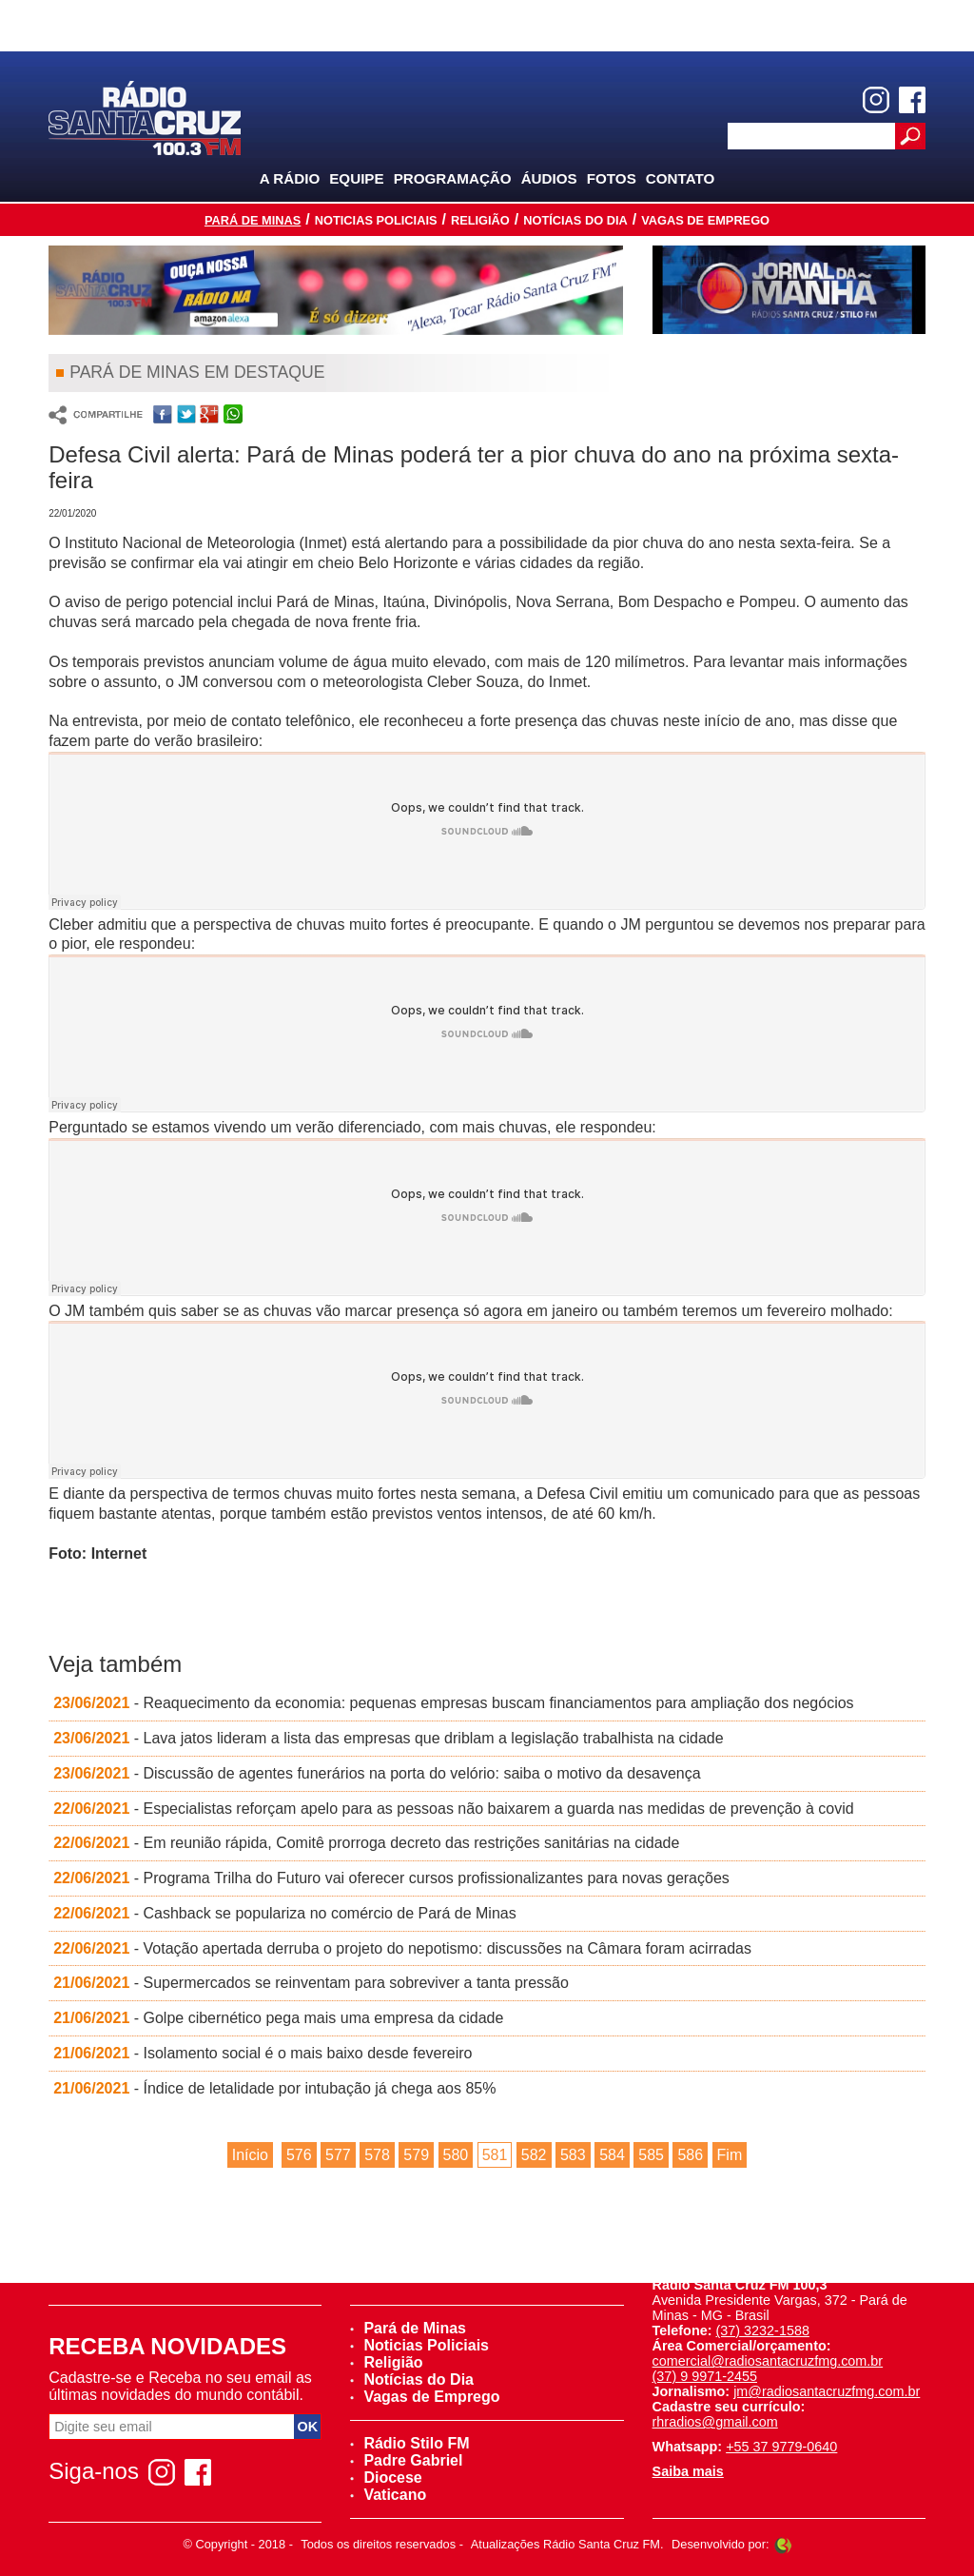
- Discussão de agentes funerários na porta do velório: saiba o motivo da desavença (376, 1773)
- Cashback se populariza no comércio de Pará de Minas (284, 1913)
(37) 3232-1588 (761, 2330)
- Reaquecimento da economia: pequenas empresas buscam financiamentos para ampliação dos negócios (453, 1703)
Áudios (549, 178)
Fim (730, 2155)
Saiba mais (688, 2471)
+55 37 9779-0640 (781, 2446)
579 (416, 2155)
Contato (680, 178)
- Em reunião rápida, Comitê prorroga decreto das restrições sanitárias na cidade (366, 1843)
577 (338, 2155)
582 (534, 2155)
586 (690, 2155)
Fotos (611, 178)
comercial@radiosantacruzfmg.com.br (768, 2361)
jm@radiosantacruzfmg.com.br (826, 2391)
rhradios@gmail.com (715, 2421)
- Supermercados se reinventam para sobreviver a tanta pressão (311, 1983)
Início (250, 2155)
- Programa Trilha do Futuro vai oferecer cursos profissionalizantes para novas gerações (391, 1878)
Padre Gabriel (406, 2460)
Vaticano (388, 2495)
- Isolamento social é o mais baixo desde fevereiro (262, 2053)
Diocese (385, 2477)
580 (456, 2155)
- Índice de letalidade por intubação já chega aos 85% (274, 2088)
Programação (453, 178)
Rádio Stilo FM (409, 2443)
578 (377, 2155)
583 (573, 2155)
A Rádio (290, 178)
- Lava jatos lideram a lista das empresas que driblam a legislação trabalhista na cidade (388, 1738)
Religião (480, 220)
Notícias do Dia (575, 220)
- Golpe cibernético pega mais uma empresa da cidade (278, 2018)
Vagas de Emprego (705, 220)
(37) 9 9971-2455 (705, 2376)
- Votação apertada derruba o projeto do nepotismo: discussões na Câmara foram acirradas (402, 1948)
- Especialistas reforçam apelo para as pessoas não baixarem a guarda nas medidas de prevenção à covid (453, 1808)
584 (612, 2155)
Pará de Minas (253, 220)
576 (299, 2155)
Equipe (356, 178)
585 (651, 2155)
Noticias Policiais (376, 220)
